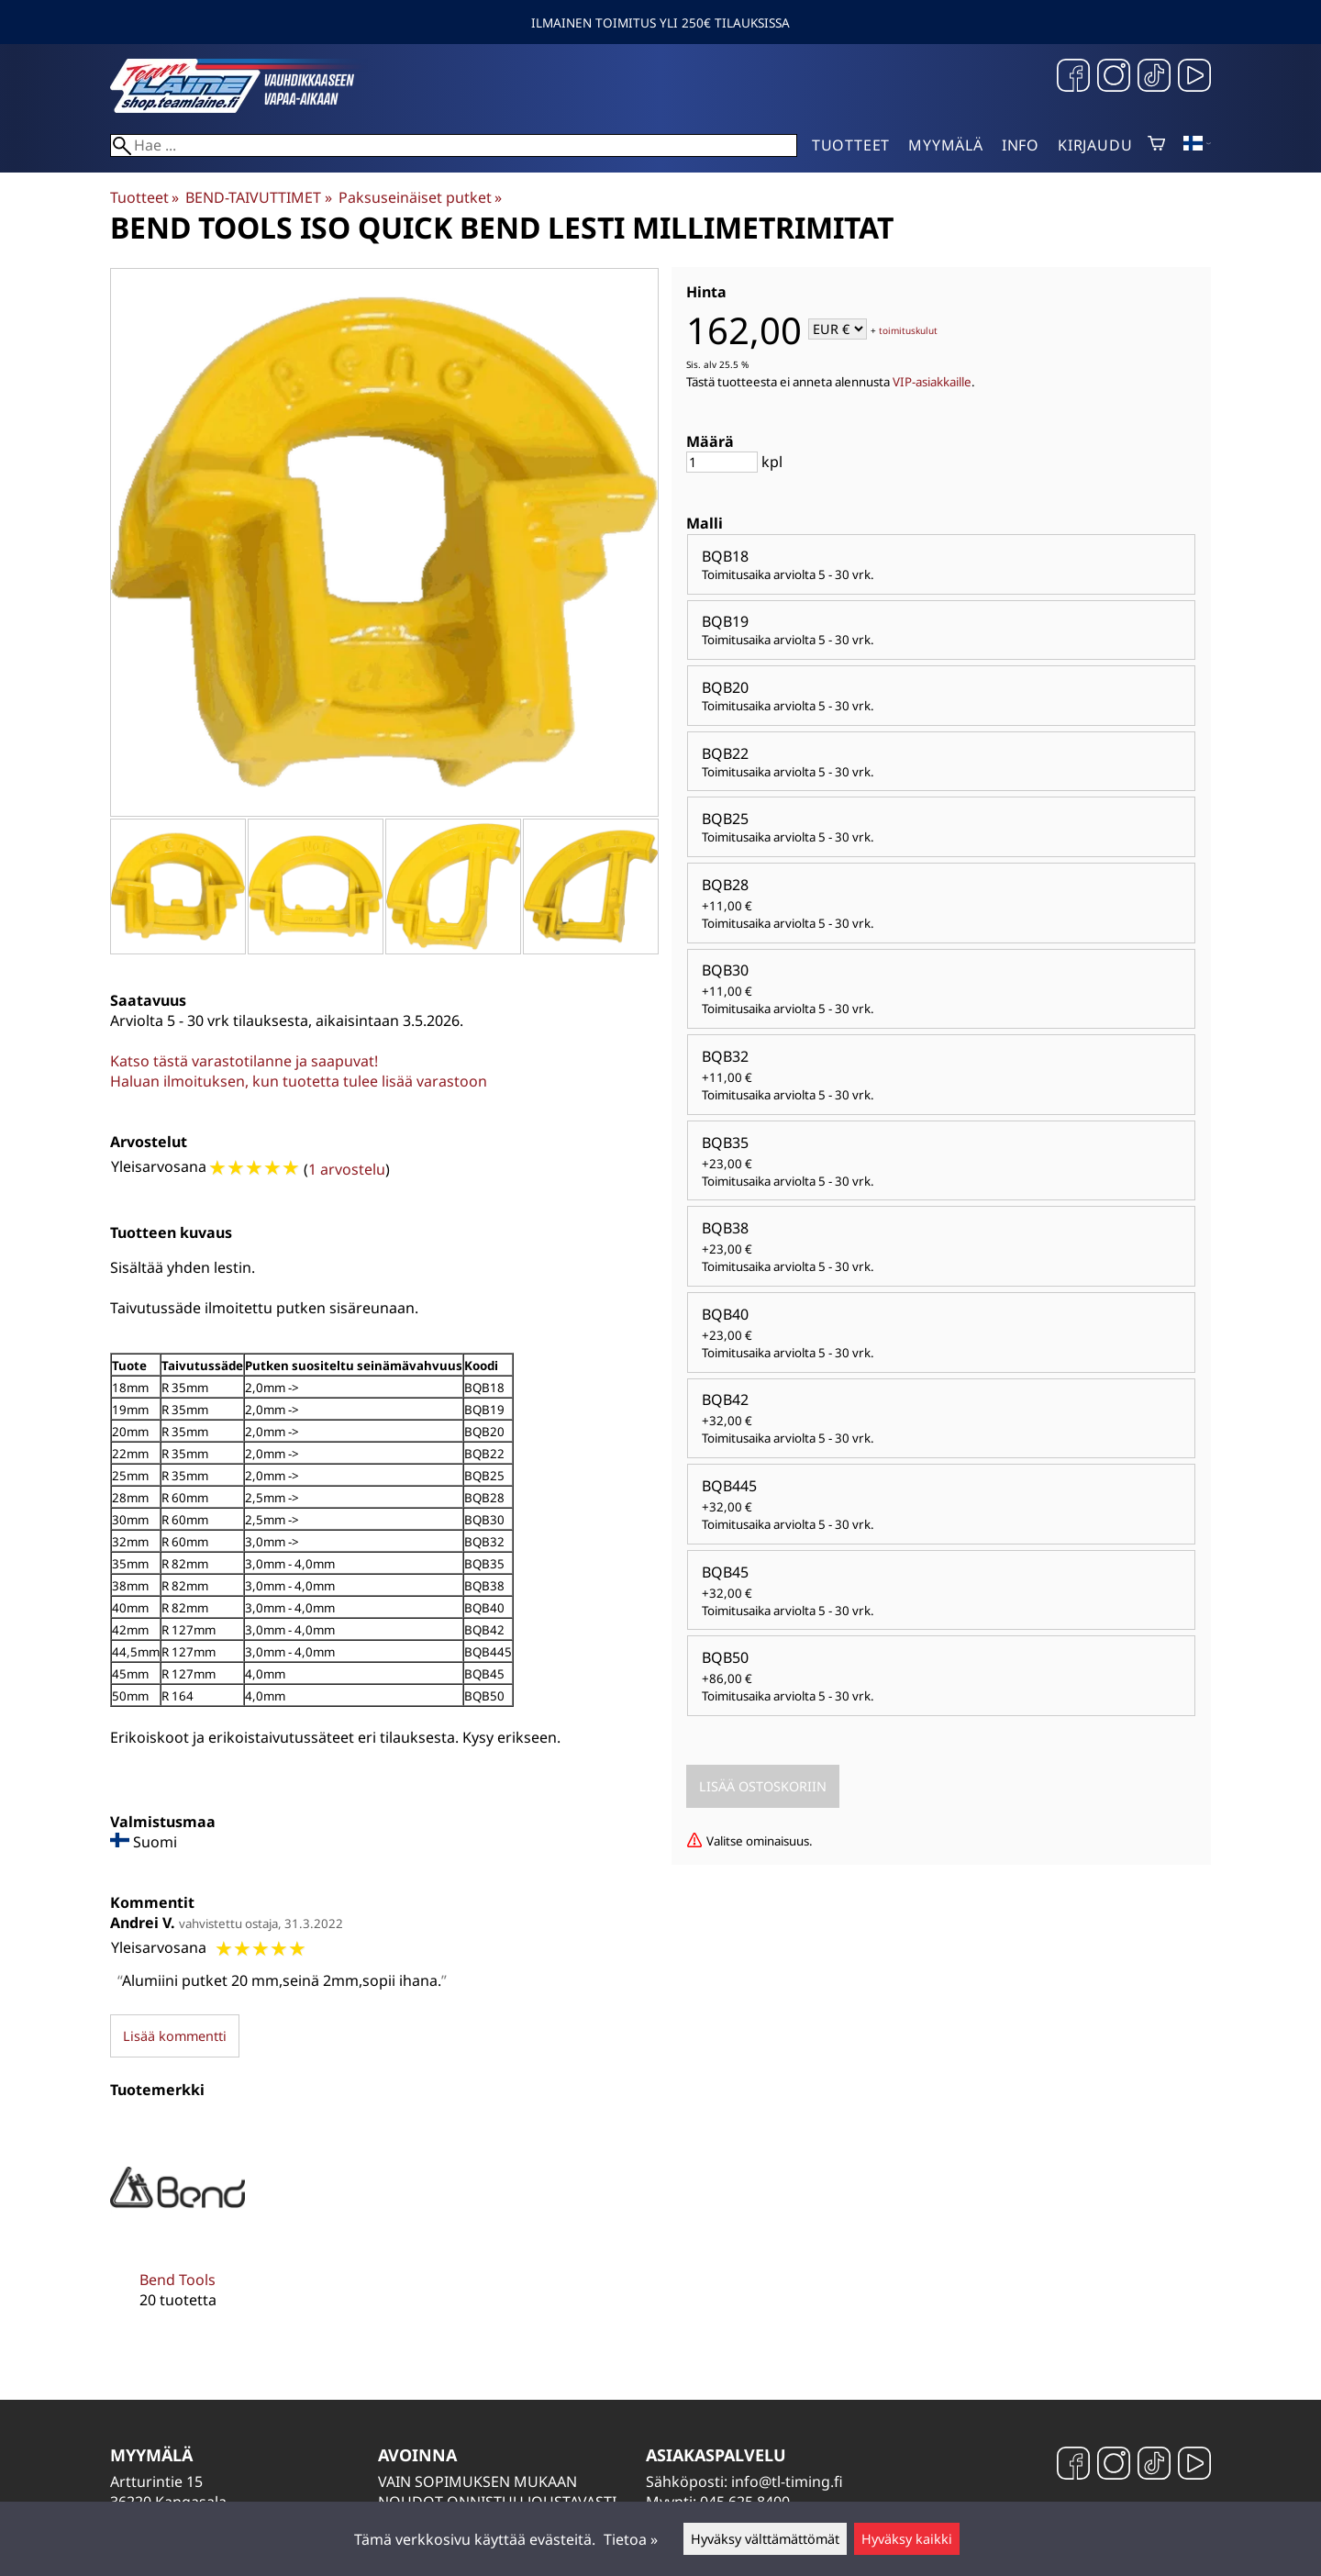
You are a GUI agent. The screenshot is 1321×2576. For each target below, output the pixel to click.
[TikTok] (1154, 77)
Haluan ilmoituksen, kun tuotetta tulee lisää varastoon (298, 1081)
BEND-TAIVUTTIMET (258, 197)
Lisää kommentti (175, 2036)
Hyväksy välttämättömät (765, 2539)
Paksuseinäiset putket (420, 197)
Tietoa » (631, 2539)
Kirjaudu (1095, 145)
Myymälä (945, 145)
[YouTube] (1194, 77)
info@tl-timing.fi (787, 2481)
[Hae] (453, 145)
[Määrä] (722, 462)
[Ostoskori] (1156, 145)
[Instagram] (1113, 77)
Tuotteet (851, 145)
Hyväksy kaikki (906, 2539)
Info (1020, 145)
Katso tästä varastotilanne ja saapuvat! (244, 1061)
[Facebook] (1073, 77)
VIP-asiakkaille (932, 382)
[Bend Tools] (177, 2228)
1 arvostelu (346, 1169)
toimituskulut (908, 330)
